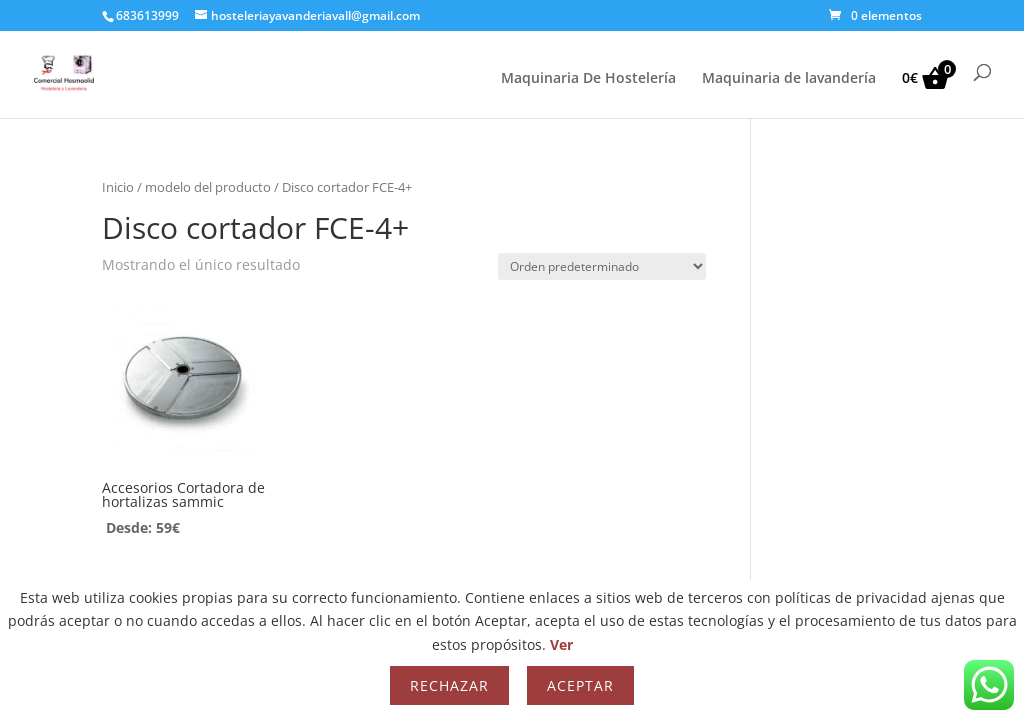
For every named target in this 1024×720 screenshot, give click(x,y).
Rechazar (449, 685)
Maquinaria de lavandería (789, 79)
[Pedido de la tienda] (602, 266)
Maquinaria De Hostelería (588, 79)
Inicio (118, 187)
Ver (561, 644)
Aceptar (580, 685)
